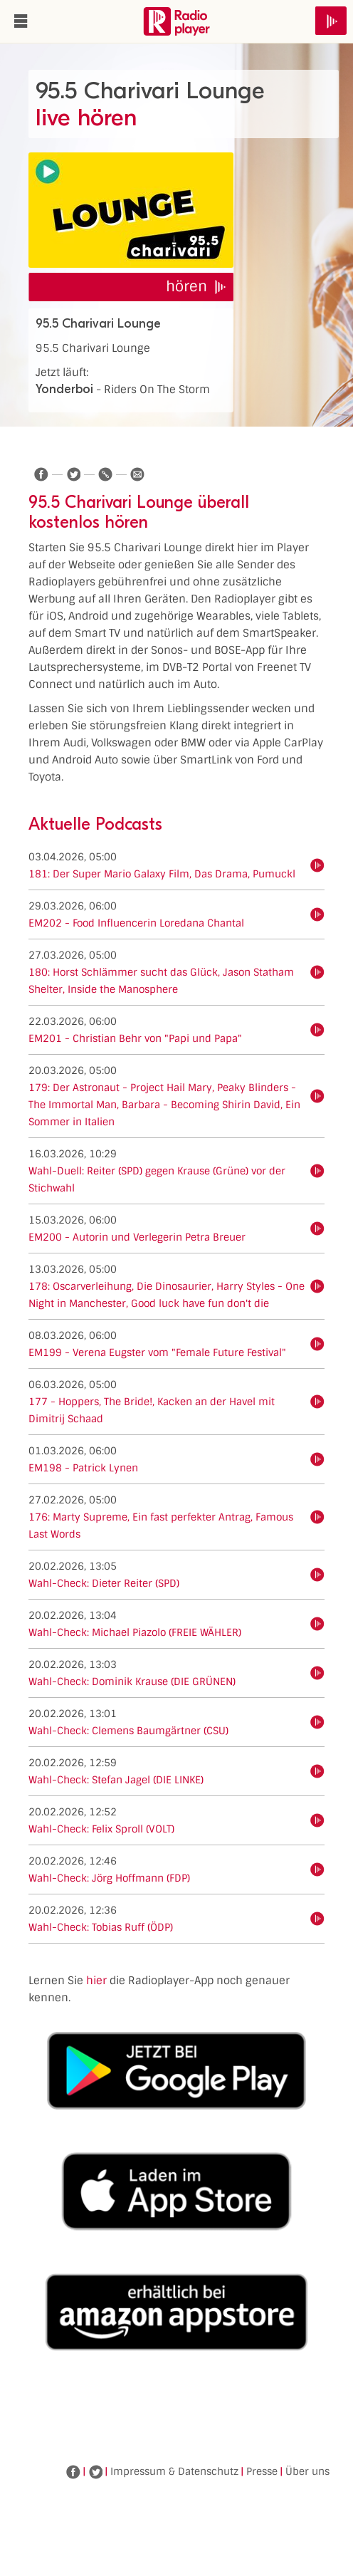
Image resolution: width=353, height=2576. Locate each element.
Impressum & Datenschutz (174, 2471)
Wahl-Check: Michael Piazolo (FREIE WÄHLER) (134, 1632)
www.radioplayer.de (176, 21)
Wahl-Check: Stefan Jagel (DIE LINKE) (116, 1779)
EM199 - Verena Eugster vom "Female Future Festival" (157, 1352)
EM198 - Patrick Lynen (83, 1467)
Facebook (73, 2472)
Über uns (307, 2471)
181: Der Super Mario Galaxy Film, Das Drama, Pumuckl (161, 873)
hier (96, 1980)
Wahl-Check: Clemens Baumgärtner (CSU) (128, 1730)
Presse (262, 2471)
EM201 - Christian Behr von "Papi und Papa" (135, 1038)
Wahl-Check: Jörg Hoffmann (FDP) (109, 1878)
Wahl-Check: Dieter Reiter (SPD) (103, 1583)
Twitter (95, 2472)
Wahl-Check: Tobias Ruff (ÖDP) (100, 1927)
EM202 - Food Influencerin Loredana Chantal (136, 923)
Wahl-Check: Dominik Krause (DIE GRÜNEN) (132, 1681)
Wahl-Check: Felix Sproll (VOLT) (101, 1829)
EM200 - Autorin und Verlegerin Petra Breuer (137, 1237)
